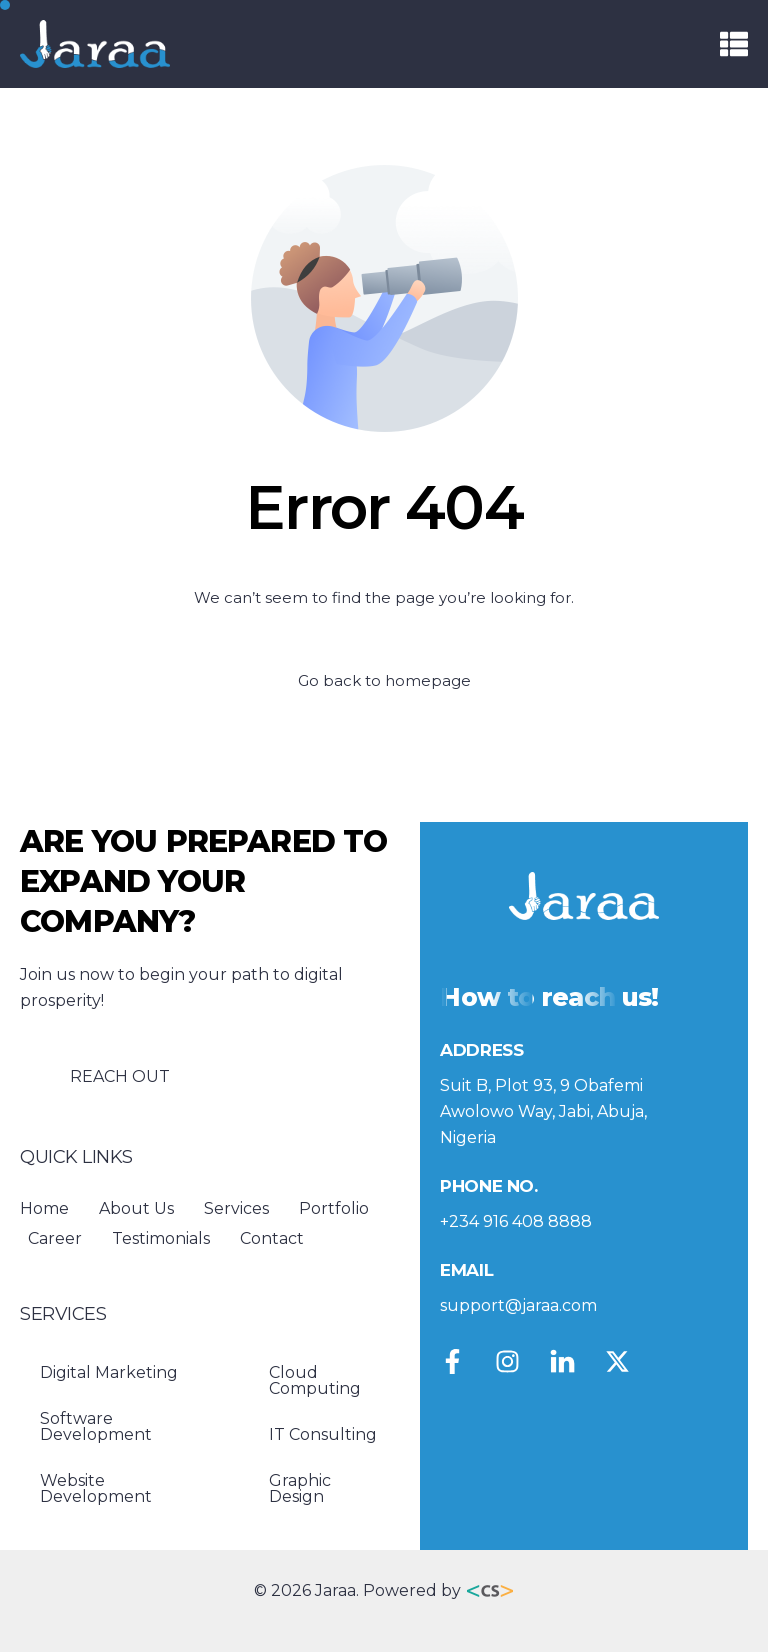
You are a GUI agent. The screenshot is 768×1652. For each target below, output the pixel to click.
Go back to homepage (384, 680)
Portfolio (334, 1208)
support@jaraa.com (518, 1305)
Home (44, 1208)
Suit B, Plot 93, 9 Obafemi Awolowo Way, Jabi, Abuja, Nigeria (543, 1111)
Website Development (96, 1488)
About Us (136, 1208)
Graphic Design (300, 1488)
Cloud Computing (315, 1380)
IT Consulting (323, 1434)
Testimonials (161, 1238)
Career (55, 1238)
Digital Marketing (109, 1372)
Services (236, 1208)
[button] (734, 44)
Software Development (96, 1426)
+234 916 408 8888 (516, 1221)
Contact (272, 1238)
